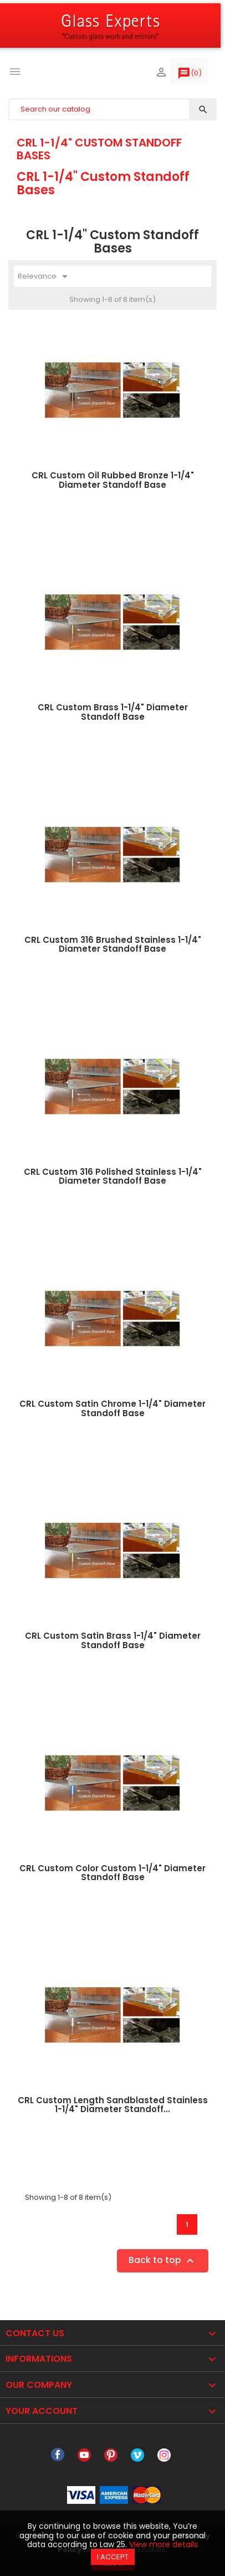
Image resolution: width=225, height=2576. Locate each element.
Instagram (164, 2455)
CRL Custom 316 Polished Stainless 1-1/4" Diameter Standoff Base (113, 1176)
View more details (163, 2544)
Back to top (163, 2261)
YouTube (84, 2455)
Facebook (57, 2455)
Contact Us (35, 2333)
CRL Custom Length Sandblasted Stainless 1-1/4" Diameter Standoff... (113, 2104)
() (189, 75)
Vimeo (137, 2455)
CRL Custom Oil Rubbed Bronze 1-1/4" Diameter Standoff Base (113, 480)
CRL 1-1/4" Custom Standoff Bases (99, 149)
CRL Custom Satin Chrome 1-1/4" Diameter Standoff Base (112, 1408)
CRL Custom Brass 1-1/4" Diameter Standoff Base (113, 712)
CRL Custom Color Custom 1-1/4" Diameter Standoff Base (112, 1872)
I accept (113, 2557)
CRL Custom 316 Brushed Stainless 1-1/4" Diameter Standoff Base (112, 944)
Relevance (44, 276)
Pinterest (110, 2455)
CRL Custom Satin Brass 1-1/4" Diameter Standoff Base (113, 1640)
